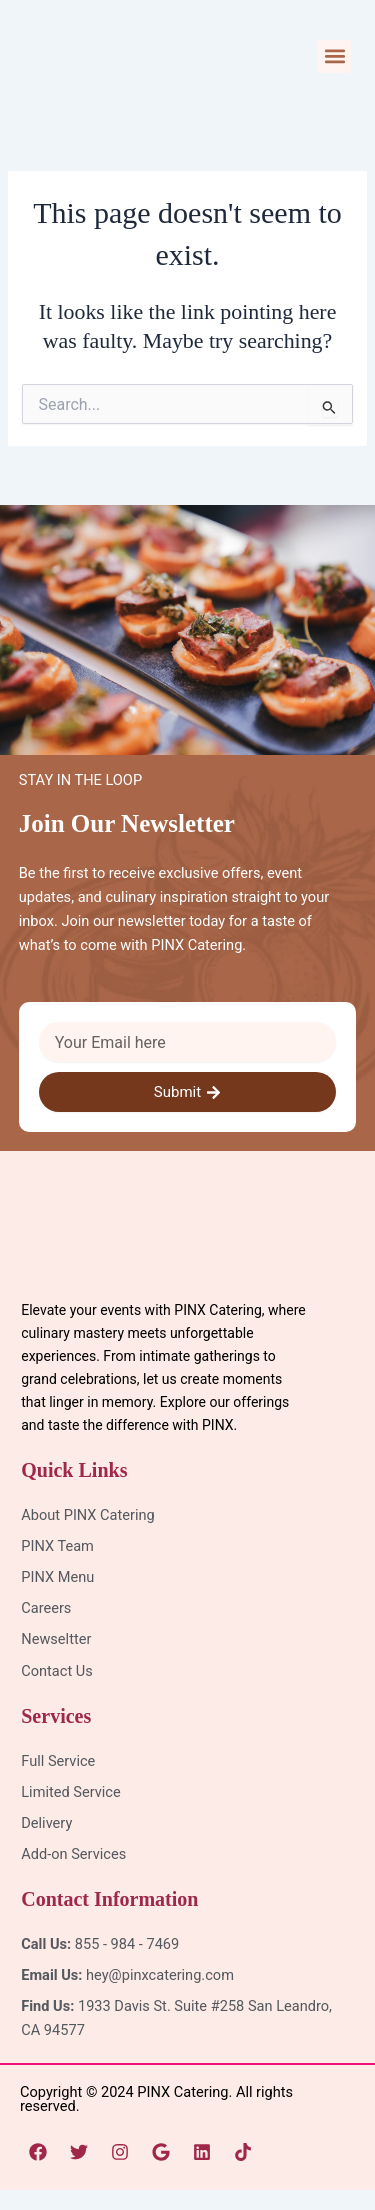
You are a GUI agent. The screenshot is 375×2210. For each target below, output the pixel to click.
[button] (334, 56)
